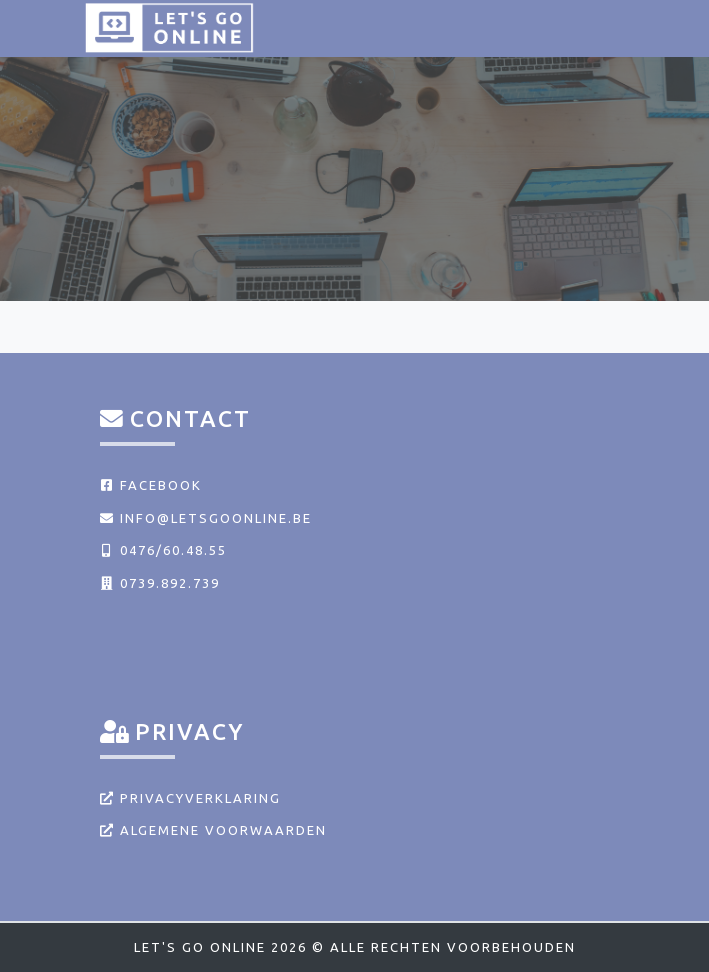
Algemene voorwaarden (213, 830)
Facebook (151, 485)
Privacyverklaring (190, 798)
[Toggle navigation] (599, 28)
